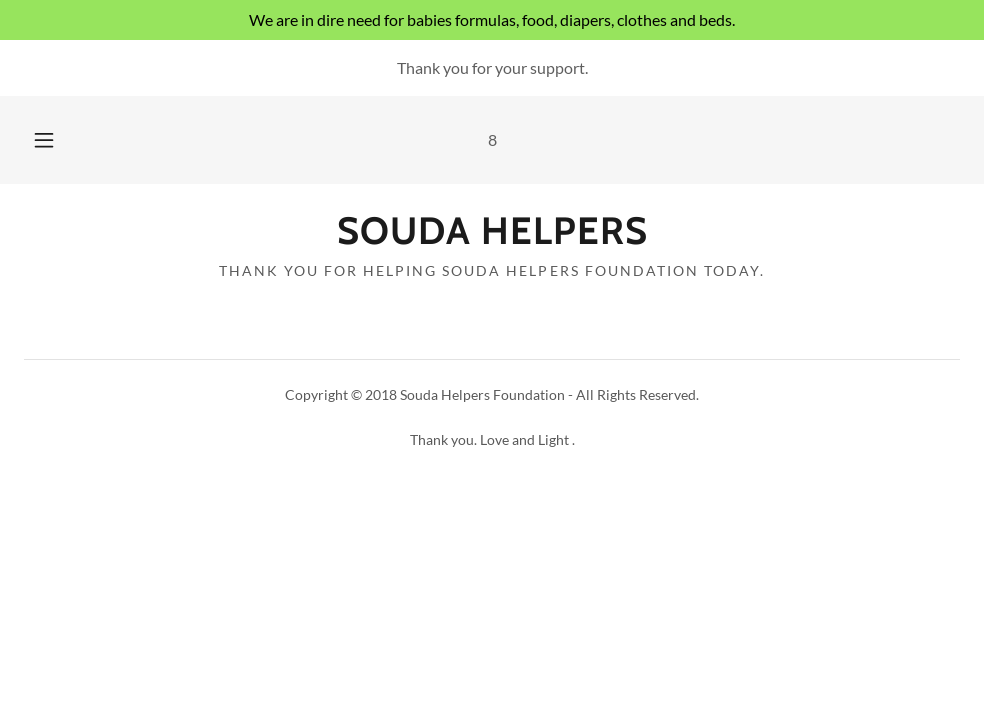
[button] (66, 140)
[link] (492, 237)
